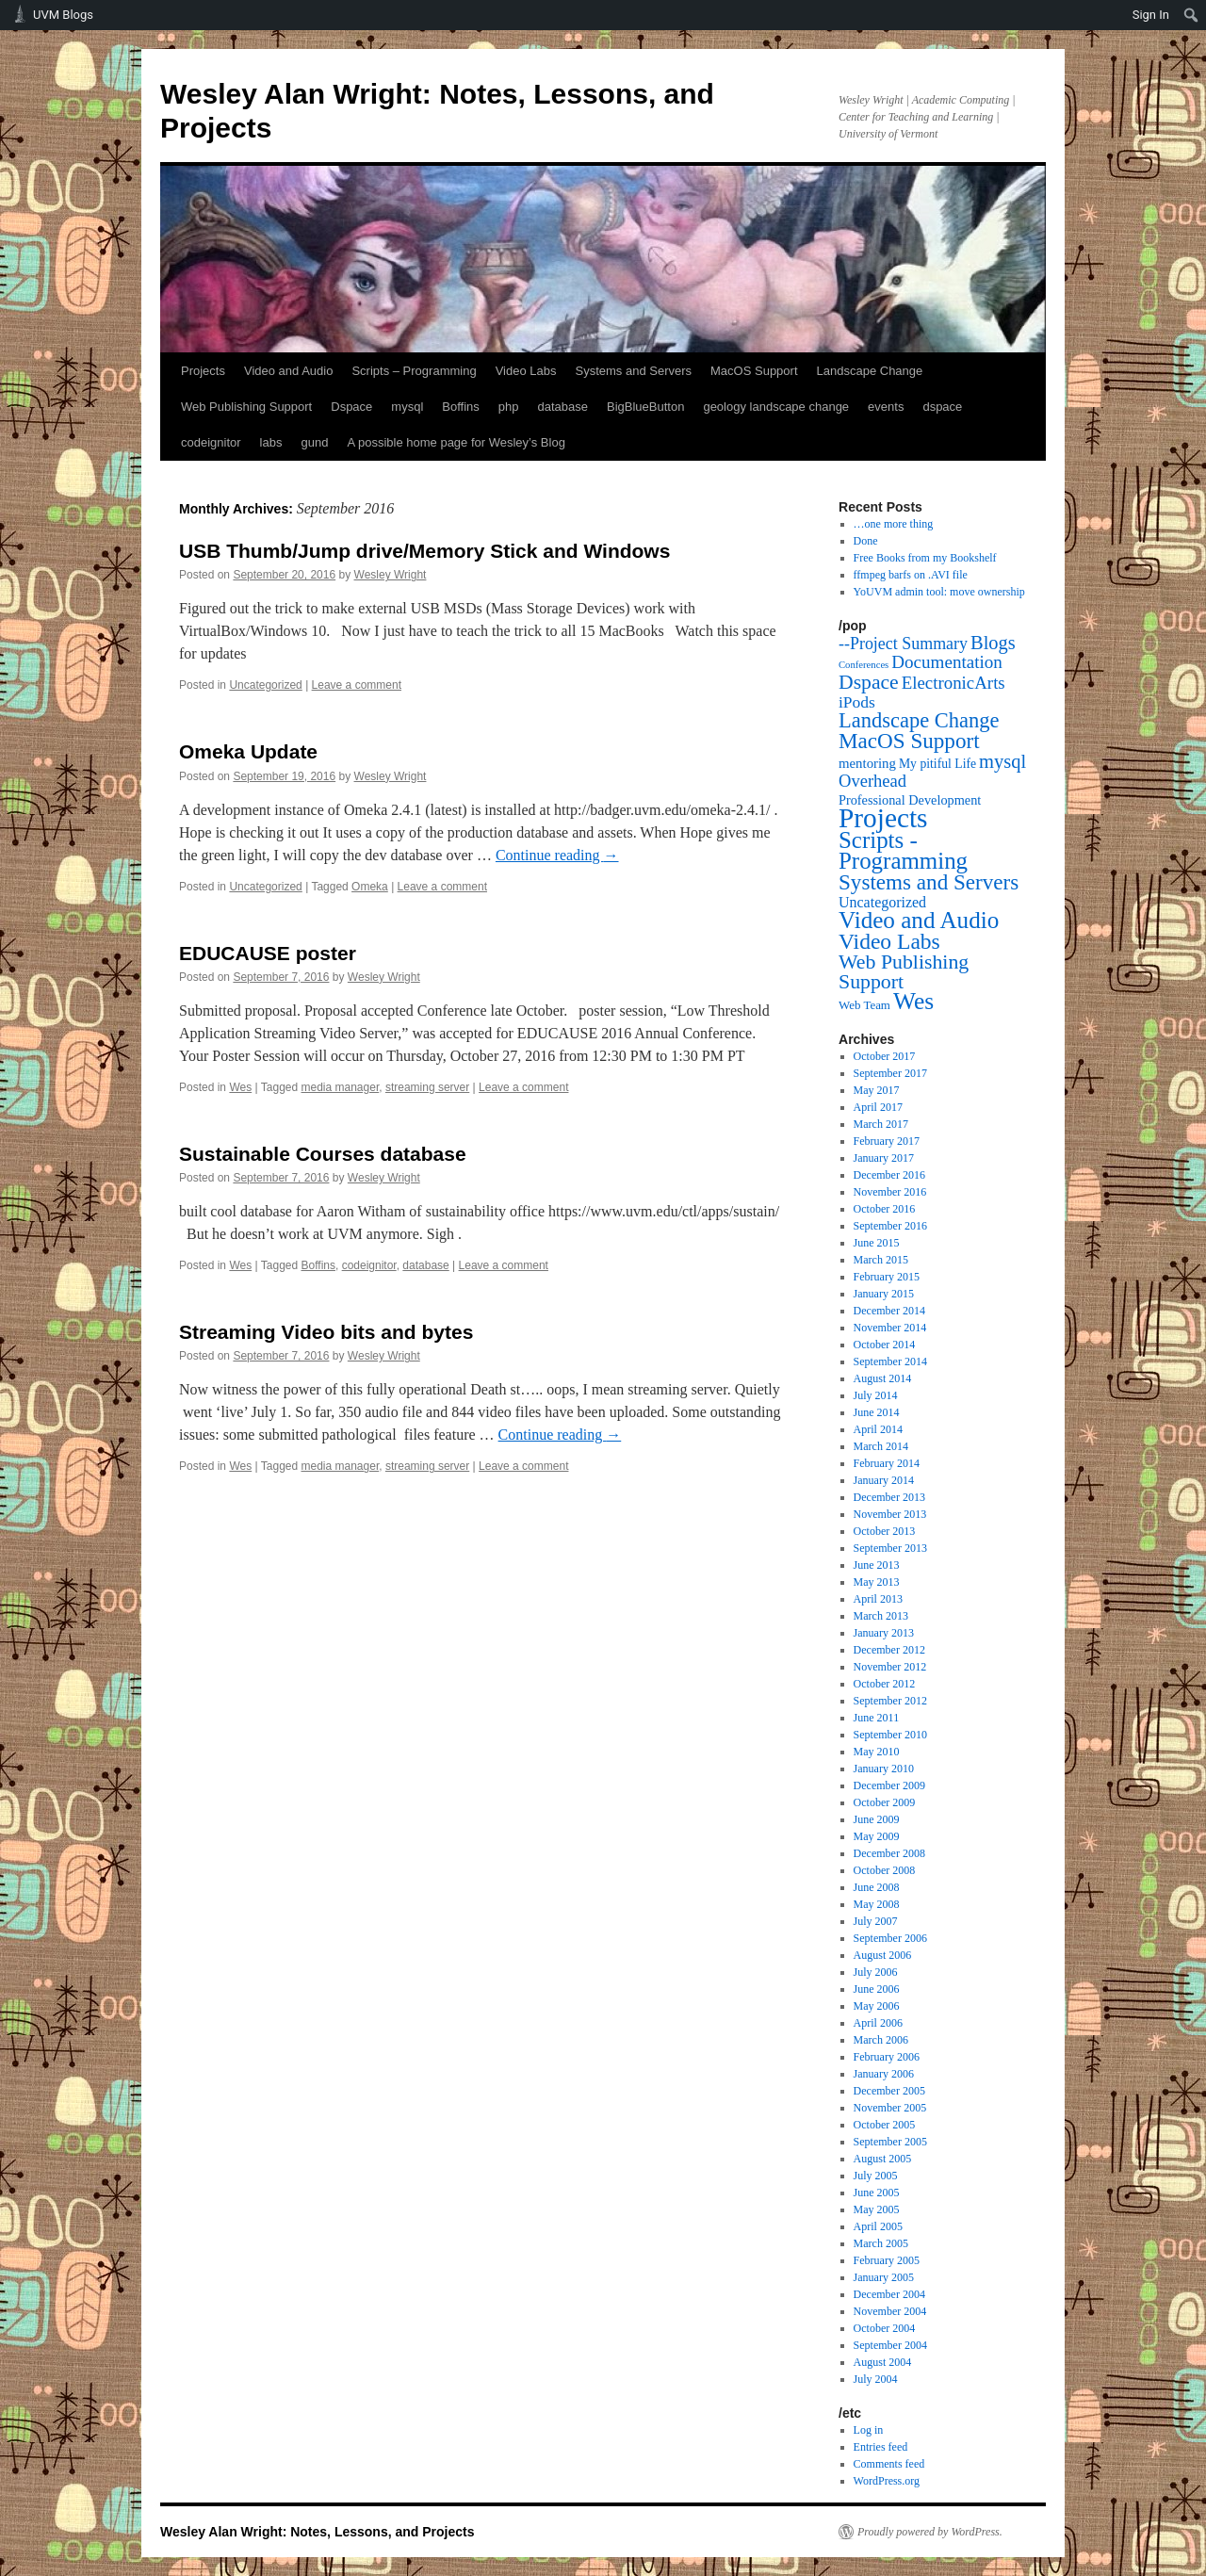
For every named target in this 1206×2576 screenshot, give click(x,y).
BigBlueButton (645, 406)
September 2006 (890, 1938)
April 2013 (878, 1599)
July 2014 (876, 1395)
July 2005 (876, 2175)
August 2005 (883, 2158)
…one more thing (894, 523)
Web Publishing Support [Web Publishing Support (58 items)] (904, 972)
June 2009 (877, 1819)
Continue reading (557, 855)
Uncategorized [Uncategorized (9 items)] (882, 902)
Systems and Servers (633, 371)
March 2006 (881, 2039)
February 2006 (887, 2056)
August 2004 (883, 2362)
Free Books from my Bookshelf (925, 557)
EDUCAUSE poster (267, 953)
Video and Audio (288, 371)
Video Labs (526, 371)
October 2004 (885, 2328)
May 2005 (877, 2209)
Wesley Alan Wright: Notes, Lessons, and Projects (317, 2531)
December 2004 (889, 2294)
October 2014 (885, 1344)
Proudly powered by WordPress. (929, 2531)
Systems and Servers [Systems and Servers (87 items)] (929, 882)
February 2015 (887, 1276)
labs (271, 442)
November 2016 (890, 1191)
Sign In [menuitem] (1151, 15)
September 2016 (890, 1225)
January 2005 (884, 2277)
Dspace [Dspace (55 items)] (869, 682)
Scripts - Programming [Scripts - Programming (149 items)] (903, 850)
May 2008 (877, 1904)
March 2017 (881, 1124)
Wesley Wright (390, 574)
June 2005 (877, 2192)
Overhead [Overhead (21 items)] (872, 781)
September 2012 (890, 1700)
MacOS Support (754, 371)
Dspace (351, 406)
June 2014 (877, 1412)
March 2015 (881, 1259)
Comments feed (889, 2463)
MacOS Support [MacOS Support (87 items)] (909, 740)
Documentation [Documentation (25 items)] (946, 662)
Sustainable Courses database (322, 1154)
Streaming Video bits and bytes (326, 1332)
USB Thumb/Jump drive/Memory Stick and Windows (424, 551)
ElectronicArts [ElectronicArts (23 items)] (953, 683)
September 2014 (890, 1361)
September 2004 (890, 2345)
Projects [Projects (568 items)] (883, 818)
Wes (240, 1087)
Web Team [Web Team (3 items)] (864, 1005)
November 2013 (890, 1514)
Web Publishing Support (246, 406)
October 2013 (885, 1531)
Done (866, 540)
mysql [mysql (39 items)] (1002, 761)
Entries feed (881, 2447)
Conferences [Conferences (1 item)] (863, 665)
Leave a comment (356, 685)
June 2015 (877, 1242)
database (563, 406)
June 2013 (877, 1565)
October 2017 (885, 1056)
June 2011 (877, 1717)
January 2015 (884, 1293)
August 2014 (883, 1378)
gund (314, 442)
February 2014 (887, 1463)
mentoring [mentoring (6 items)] (867, 763)
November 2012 (890, 1666)
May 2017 (877, 1090)
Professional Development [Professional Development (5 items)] (910, 799)
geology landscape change (776, 406)
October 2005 (885, 2124)
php (508, 406)
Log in (869, 2430)
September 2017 (890, 1073)
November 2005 (890, 2107)
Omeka (369, 886)
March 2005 (881, 2243)
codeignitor (211, 442)
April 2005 (878, 2226)
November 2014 (890, 1327)
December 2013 (889, 1497)
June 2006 (877, 1989)
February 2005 (887, 2260)
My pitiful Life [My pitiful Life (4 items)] (937, 764)
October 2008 (885, 1870)
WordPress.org (887, 2480)
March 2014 (881, 1446)
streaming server (427, 1087)
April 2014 (878, 1429)
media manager (341, 1087)
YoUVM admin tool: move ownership (939, 591)
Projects (203, 371)
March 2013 (881, 1615)
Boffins (461, 406)
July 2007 (876, 1921)
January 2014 (884, 1480)
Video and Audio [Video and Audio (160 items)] (919, 920)
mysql (407, 406)
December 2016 (889, 1175)
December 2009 (889, 1785)
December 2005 (889, 2090)
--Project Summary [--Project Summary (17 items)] (903, 643)
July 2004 (876, 2379)
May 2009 (877, 1836)
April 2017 (878, 1107)
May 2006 (877, 2006)
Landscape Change (870, 371)
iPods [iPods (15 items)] (857, 702)
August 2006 (883, 1955)
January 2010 (884, 1768)
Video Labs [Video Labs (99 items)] (889, 941)
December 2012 (889, 1649)
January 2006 (884, 2073)
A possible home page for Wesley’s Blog (456, 442)
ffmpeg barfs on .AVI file (911, 574)
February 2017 (887, 1141)
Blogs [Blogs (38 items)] (993, 642)
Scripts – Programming (413, 371)
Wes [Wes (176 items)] (913, 1001)
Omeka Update (248, 751)
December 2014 (889, 1310)
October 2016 (885, 1208)
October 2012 (885, 1683)
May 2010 (877, 1751)
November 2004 (890, 2311)
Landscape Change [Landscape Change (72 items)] (919, 720)
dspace (942, 406)
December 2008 (889, 1853)
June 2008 (877, 1887)
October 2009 (885, 1802)
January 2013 (884, 1632)
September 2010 (890, 1734)
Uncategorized (265, 685)
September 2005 (890, 2141)
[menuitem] (1191, 15)
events (886, 406)
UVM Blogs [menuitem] (63, 15)
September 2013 (890, 1548)
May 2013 (877, 1582)
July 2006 (876, 1972)
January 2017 (884, 1158)
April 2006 (878, 2023)
